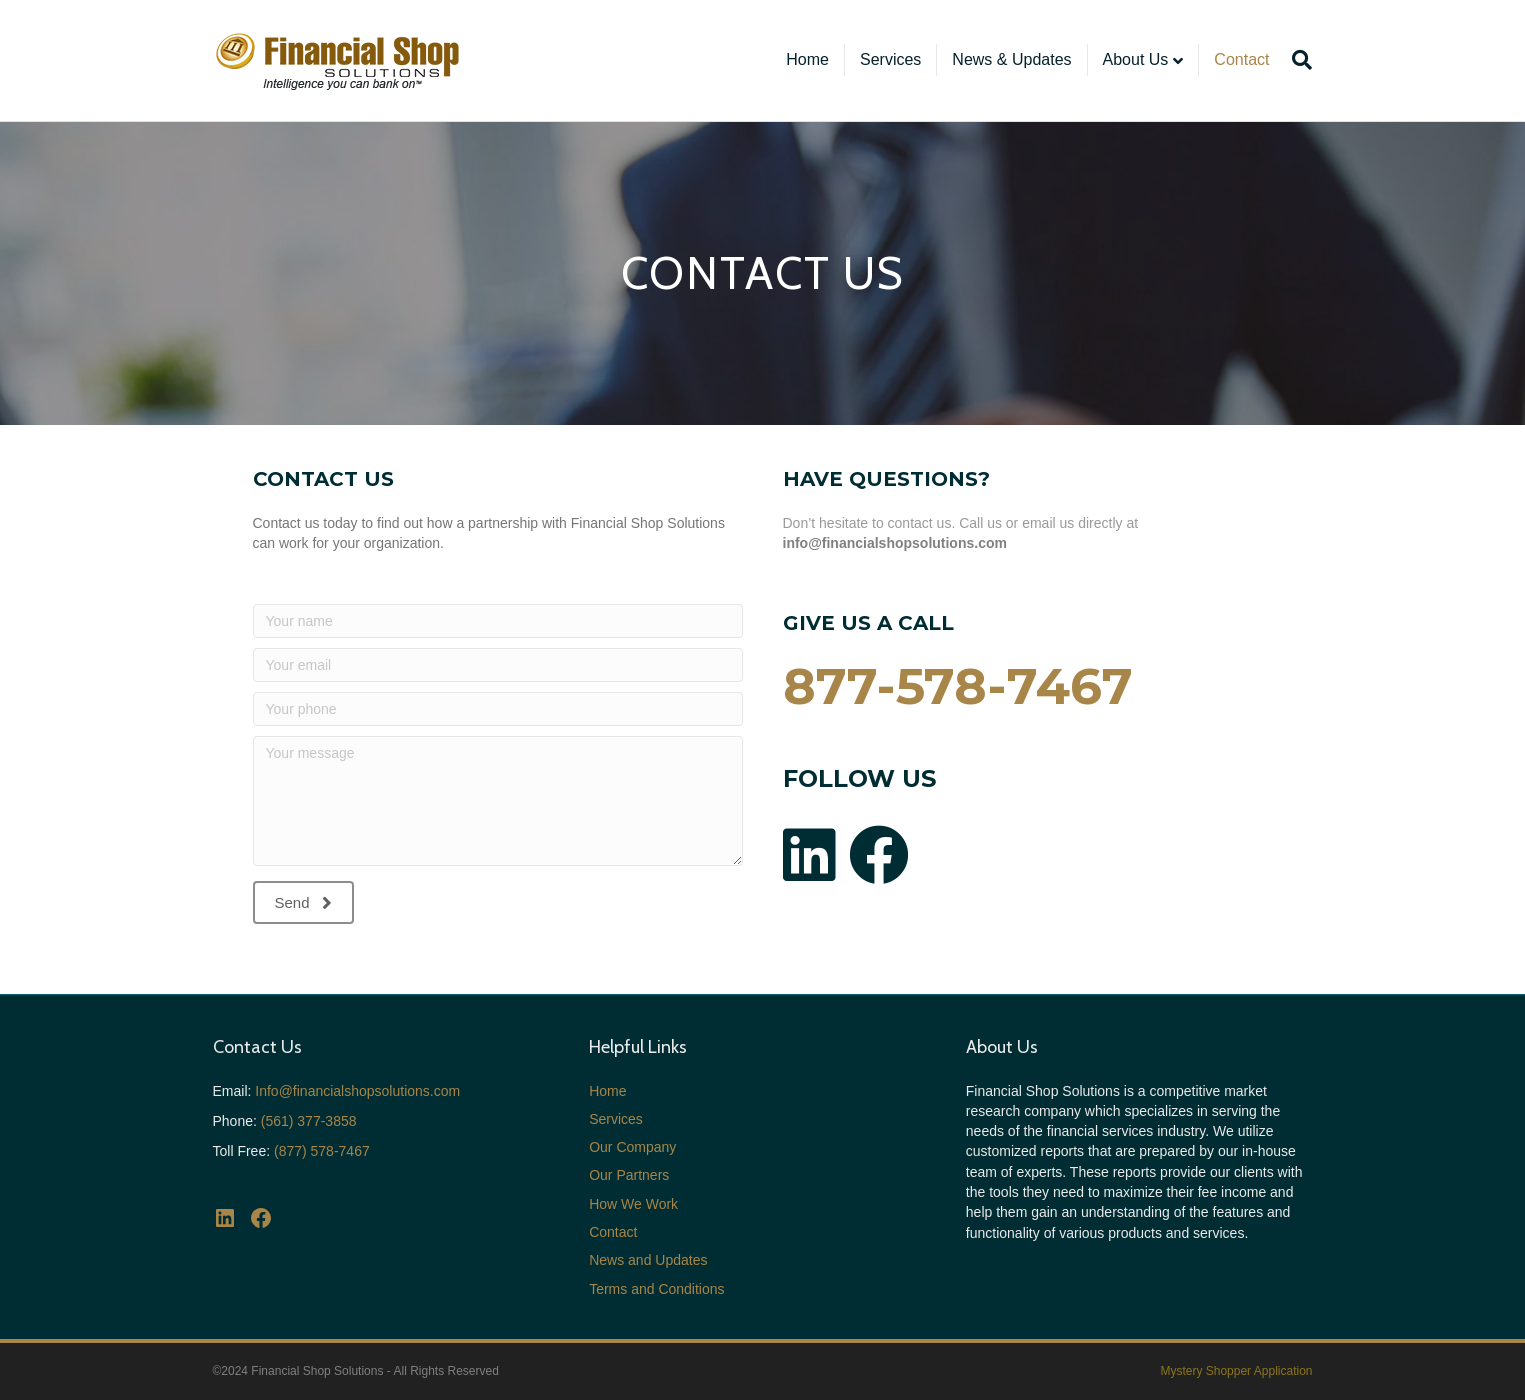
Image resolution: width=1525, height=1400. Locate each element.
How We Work (633, 1204)
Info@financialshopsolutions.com (357, 1091)
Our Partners (629, 1175)
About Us (1136, 59)
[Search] (1298, 60)
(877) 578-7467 (322, 1151)
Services (890, 59)
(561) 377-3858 (309, 1121)
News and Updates (648, 1260)
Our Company (632, 1147)
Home (807, 59)
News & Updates (1011, 59)
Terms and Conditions (656, 1289)
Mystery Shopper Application (1236, 1371)
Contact (1241, 59)
